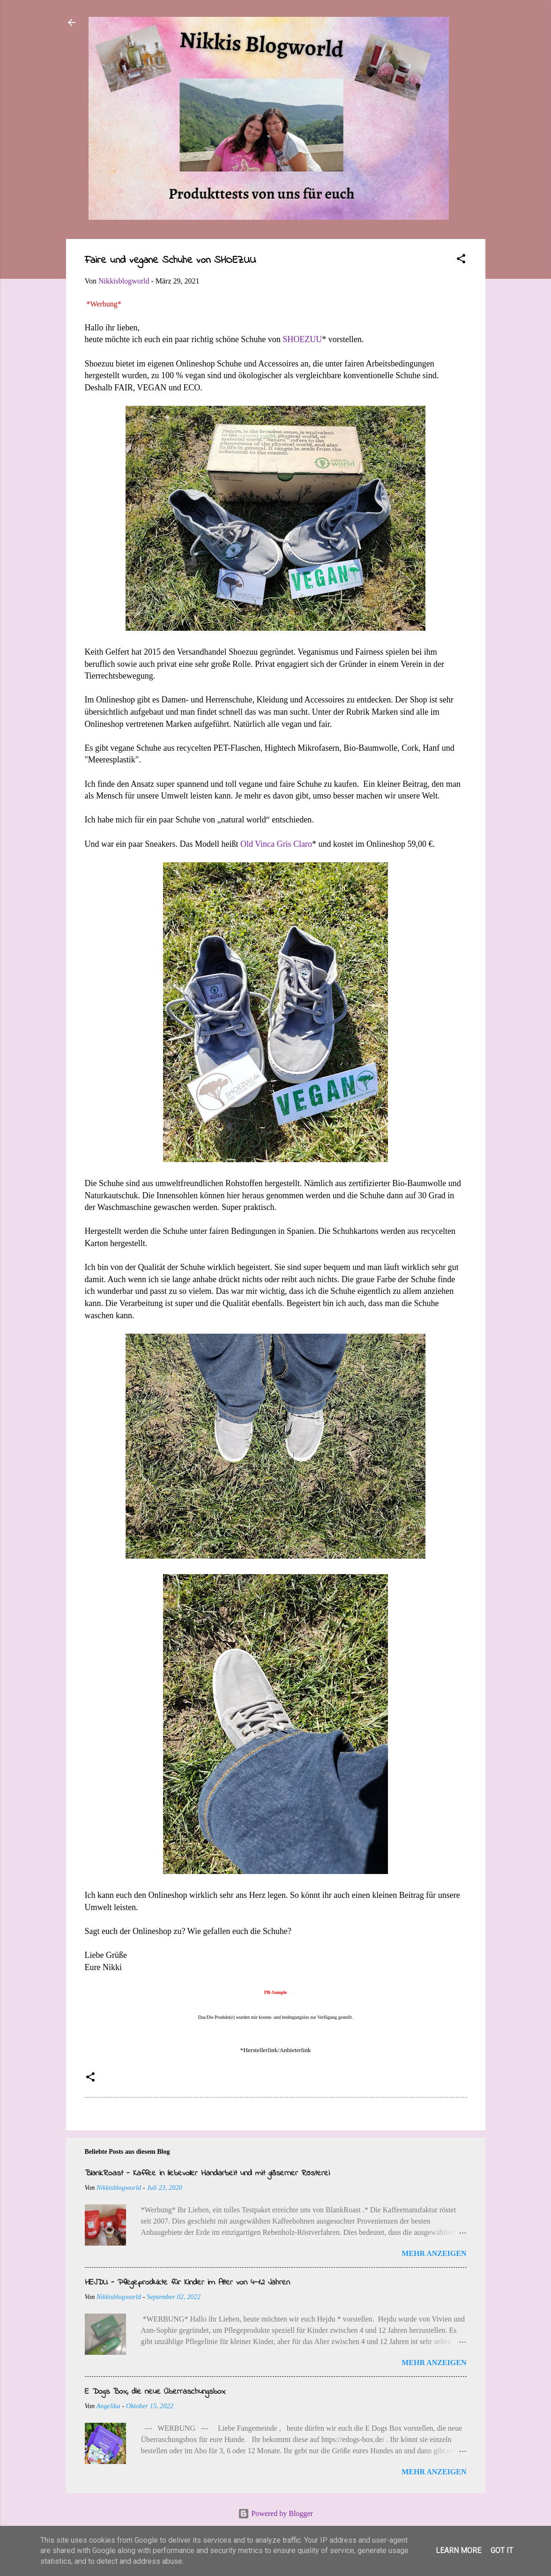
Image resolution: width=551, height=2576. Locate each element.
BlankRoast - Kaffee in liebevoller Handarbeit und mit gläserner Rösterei (207, 2173)
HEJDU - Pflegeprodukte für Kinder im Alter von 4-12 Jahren (187, 2283)
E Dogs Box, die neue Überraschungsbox (155, 2392)
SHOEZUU (302, 339)
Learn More (458, 2550)
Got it (502, 2550)
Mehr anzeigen (434, 2253)
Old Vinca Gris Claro (276, 844)
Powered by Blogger (275, 2513)
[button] (461, 260)
